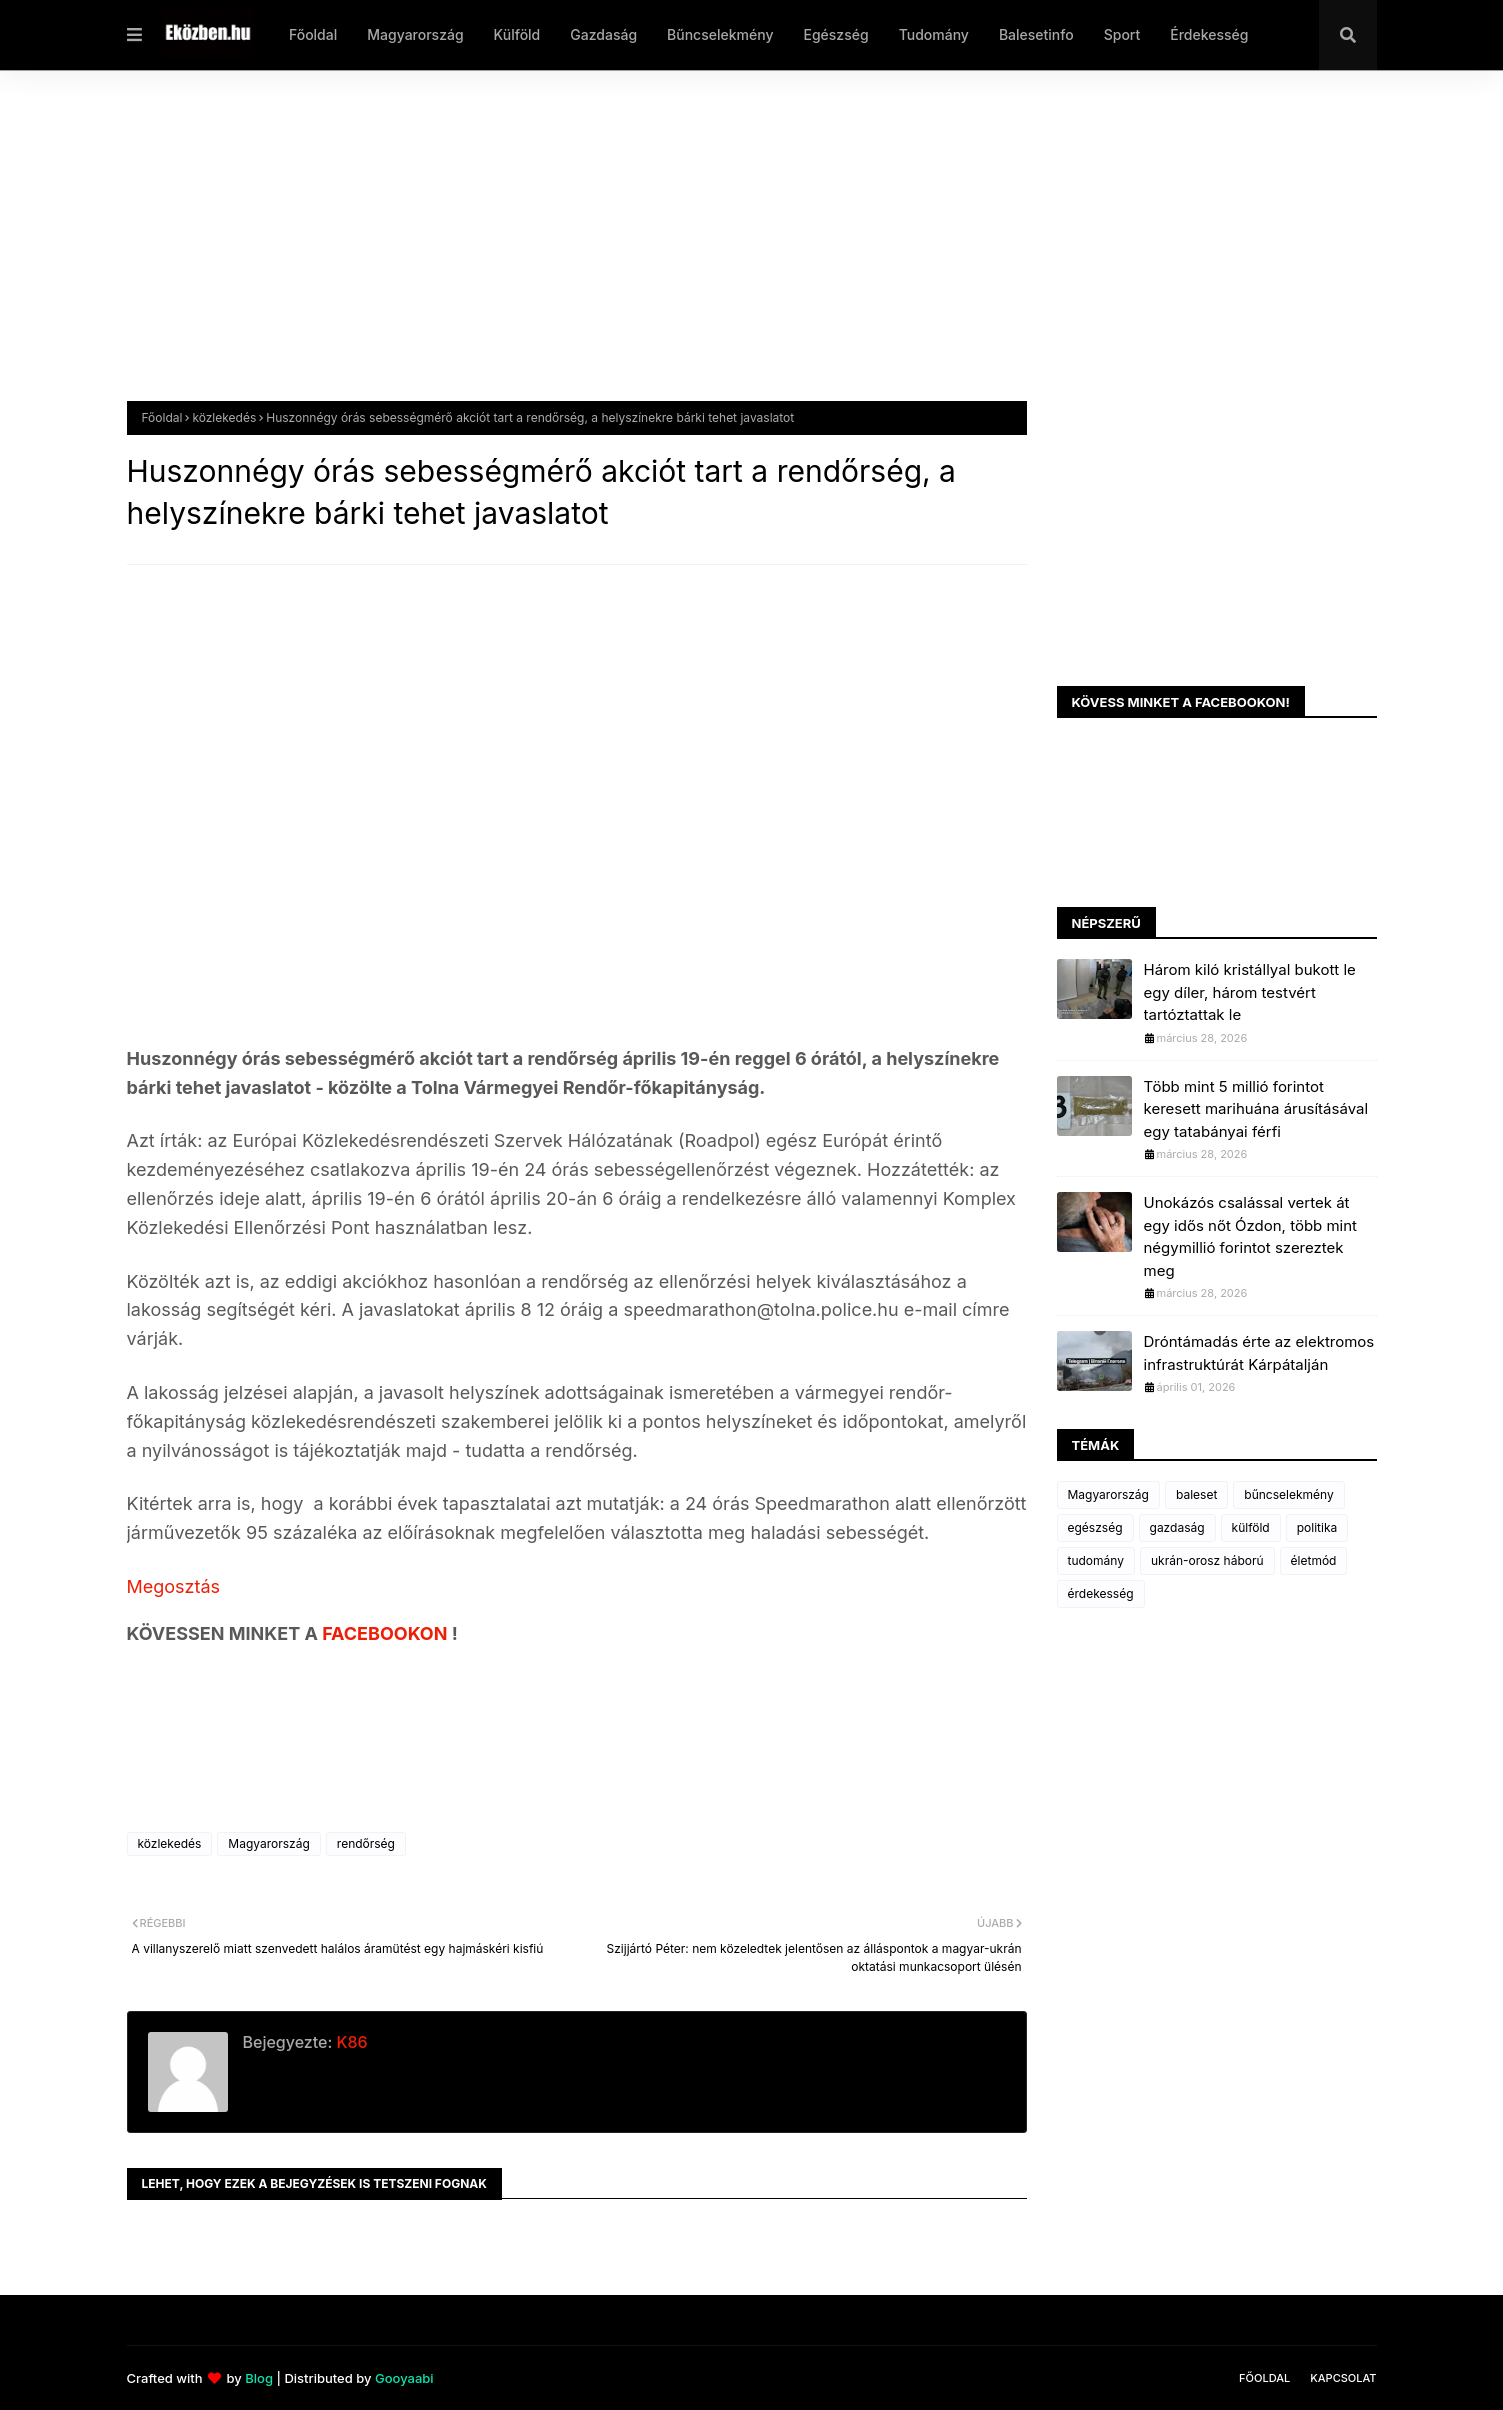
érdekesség (1101, 1593)
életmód (1314, 1560)
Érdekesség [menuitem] (1209, 34)
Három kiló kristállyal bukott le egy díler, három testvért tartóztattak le (1250, 992)
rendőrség (366, 1843)
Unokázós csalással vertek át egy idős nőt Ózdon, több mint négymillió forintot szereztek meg (1251, 1236)
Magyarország (268, 1843)
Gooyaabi (404, 2378)
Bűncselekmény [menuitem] (720, 34)
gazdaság (1177, 1527)
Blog (259, 2378)
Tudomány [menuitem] (934, 34)
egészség (1095, 1527)
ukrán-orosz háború (1207, 1560)
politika (1317, 1527)
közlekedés (224, 417)
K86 (349, 2042)
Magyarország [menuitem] (415, 34)
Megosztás (174, 1586)
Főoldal (162, 417)
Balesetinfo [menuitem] (1036, 34)
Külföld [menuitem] (517, 34)
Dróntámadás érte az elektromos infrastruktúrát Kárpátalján (1259, 1353)
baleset (1196, 1494)
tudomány (1096, 1560)
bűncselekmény (1288, 1494)
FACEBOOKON (387, 1633)
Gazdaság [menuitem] (603, 34)
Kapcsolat (1343, 2378)
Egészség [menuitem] (835, 34)
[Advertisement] (727, 251)
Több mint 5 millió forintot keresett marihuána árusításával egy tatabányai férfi (1256, 1109)
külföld (1251, 1527)
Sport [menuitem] (1122, 34)
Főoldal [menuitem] (313, 34)
